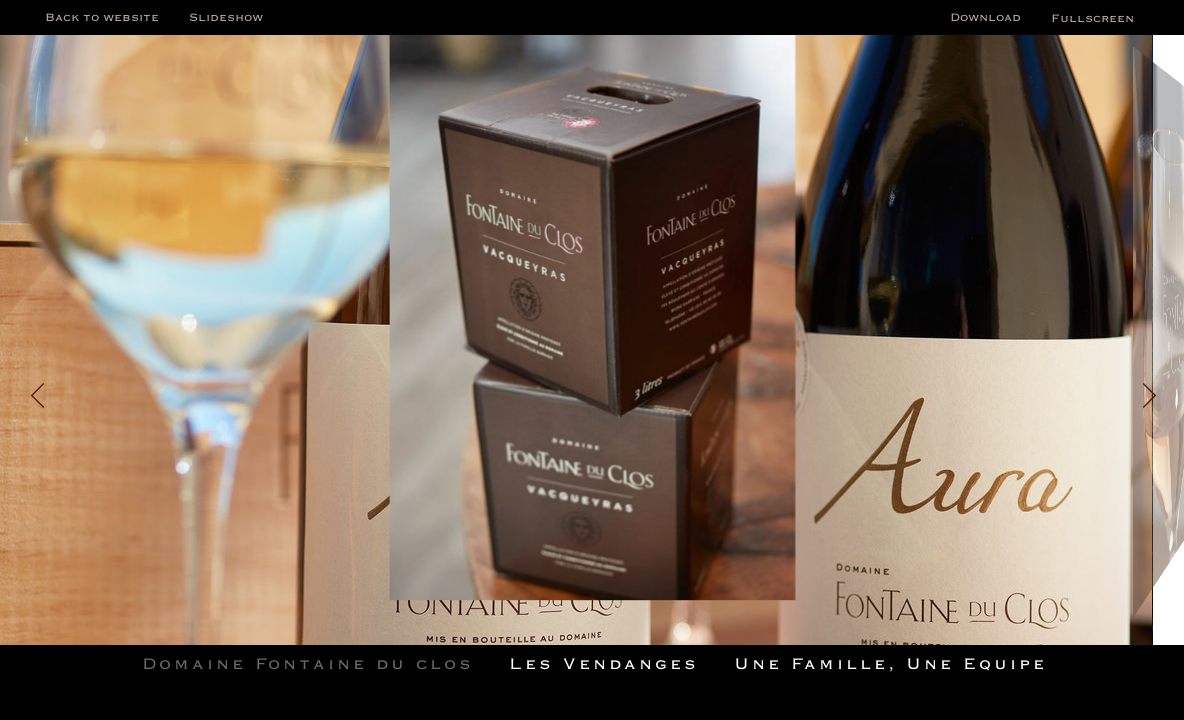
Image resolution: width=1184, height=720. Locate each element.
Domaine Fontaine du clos (308, 663)
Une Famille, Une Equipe (890, 663)
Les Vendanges (604, 663)
